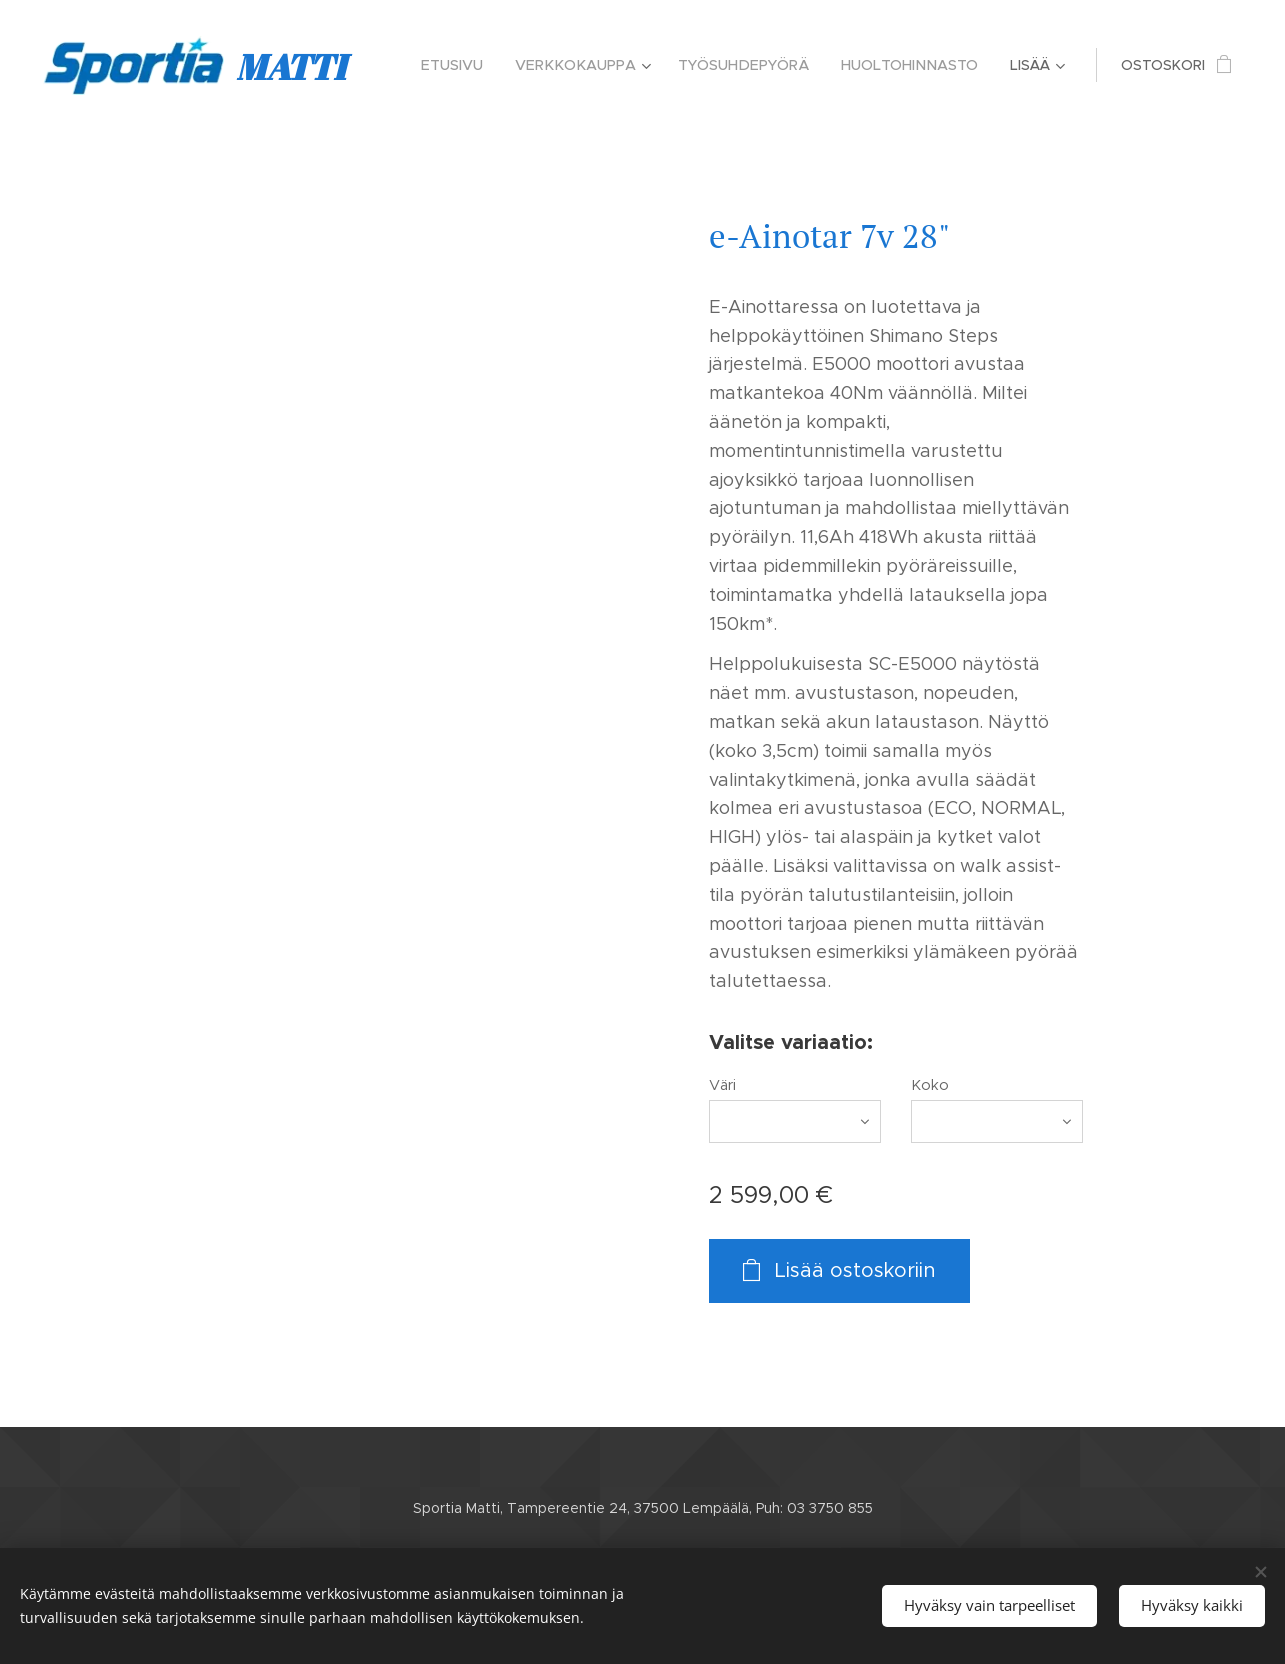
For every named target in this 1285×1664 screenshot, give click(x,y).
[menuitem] (468, 65)
